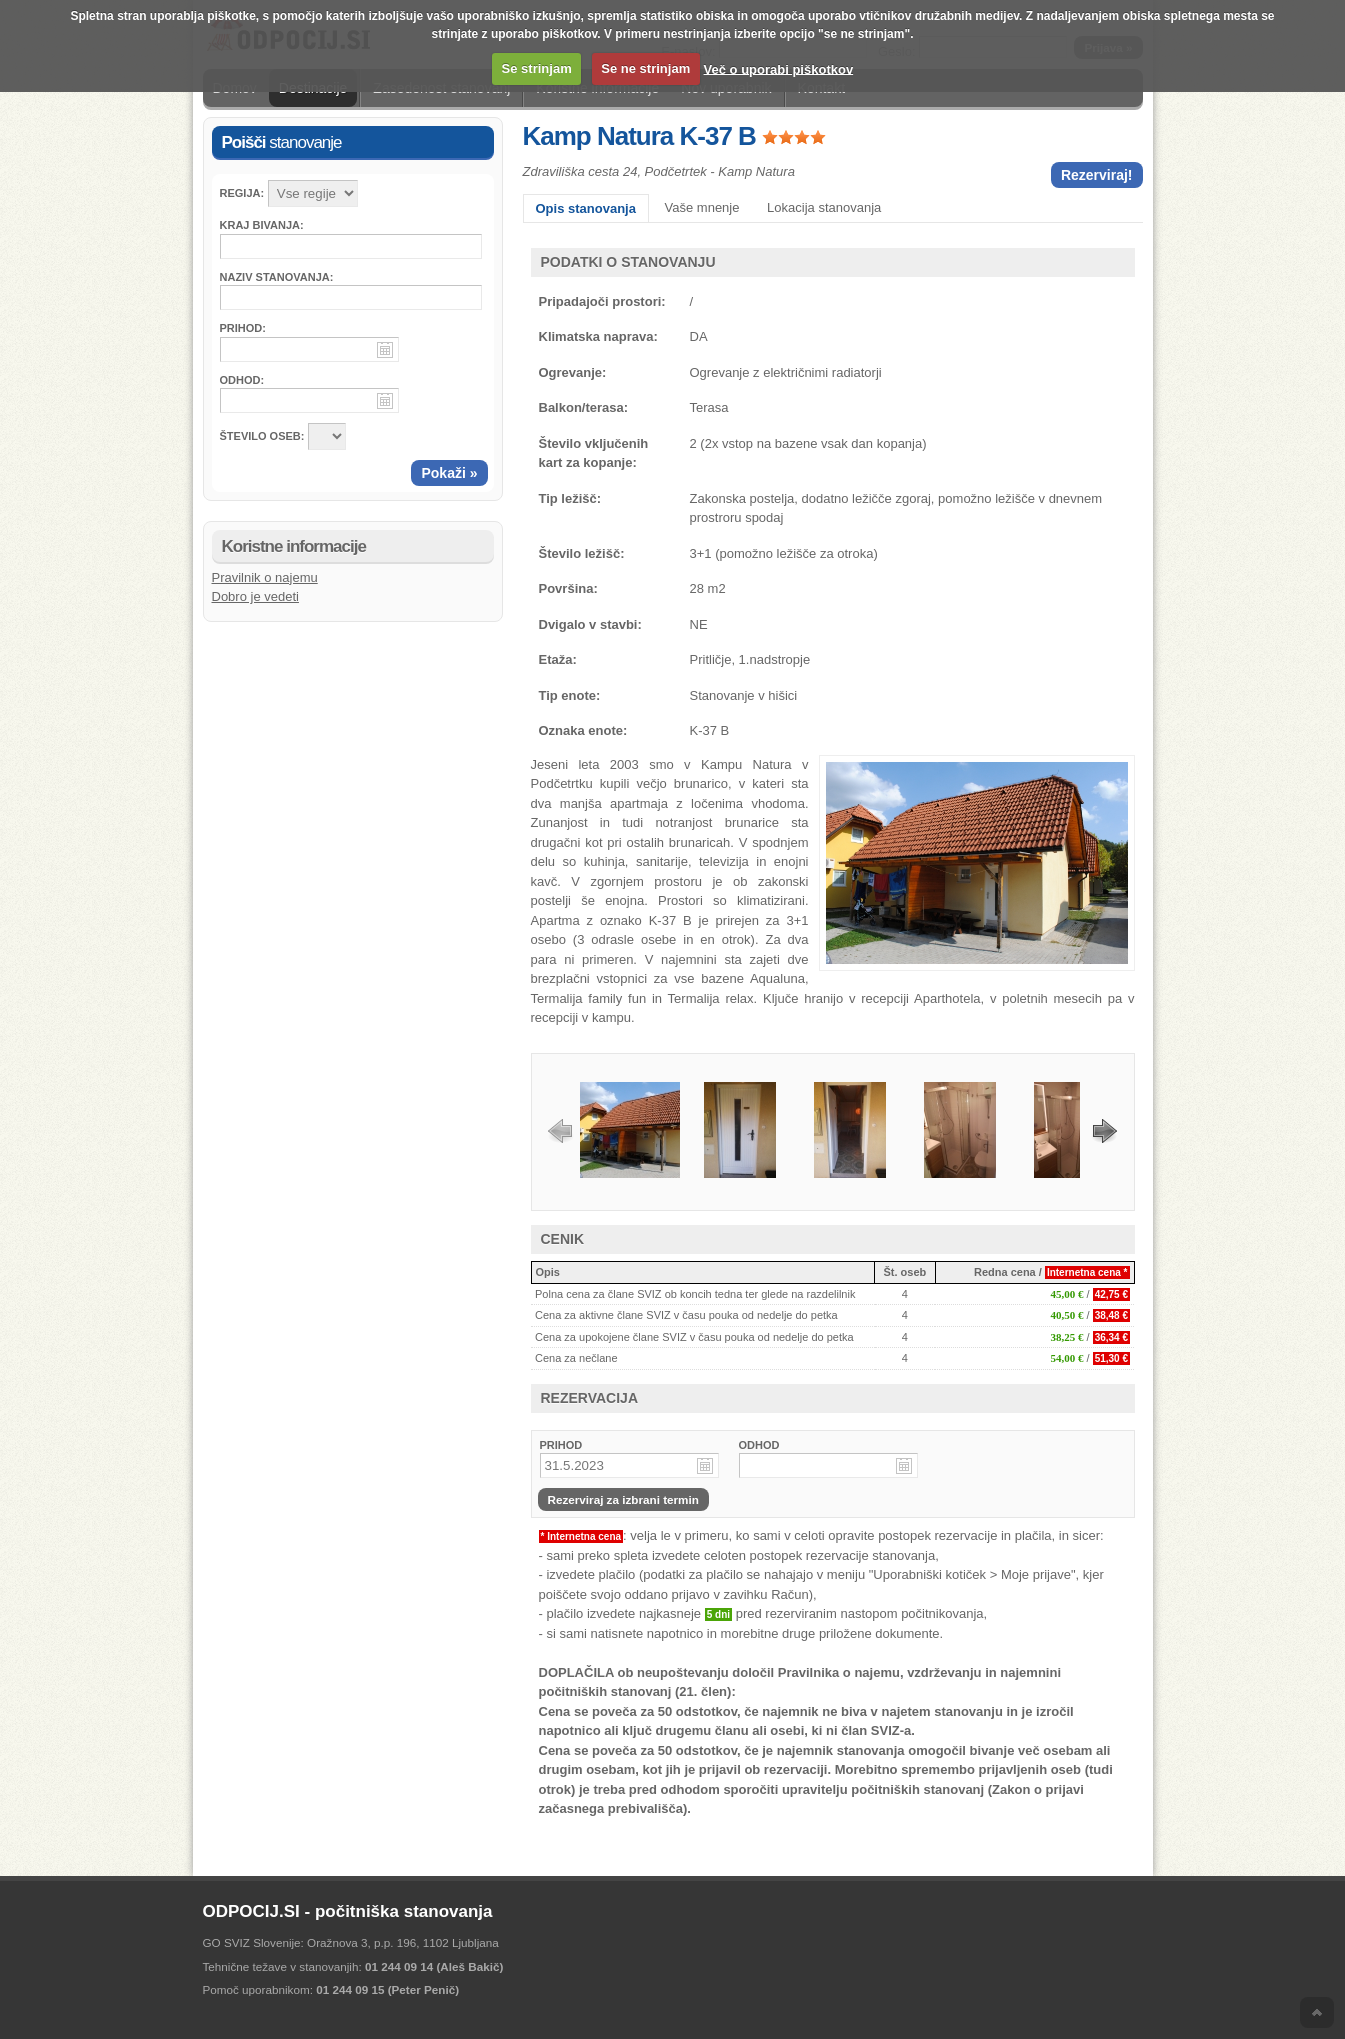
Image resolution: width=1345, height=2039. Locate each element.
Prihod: (243, 328)
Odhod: (242, 380)
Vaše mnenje (702, 207)
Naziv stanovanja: (277, 277)
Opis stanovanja (586, 208)
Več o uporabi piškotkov (779, 68)
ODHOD (759, 1445)
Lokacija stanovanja (824, 207)
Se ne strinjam (645, 68)
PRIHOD (561, 1445)
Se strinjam (537, 68)
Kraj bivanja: (262, 225)
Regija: (242, 193)
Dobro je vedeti (255, 596)
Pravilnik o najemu (265, 577)
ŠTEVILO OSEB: (262, 436)
